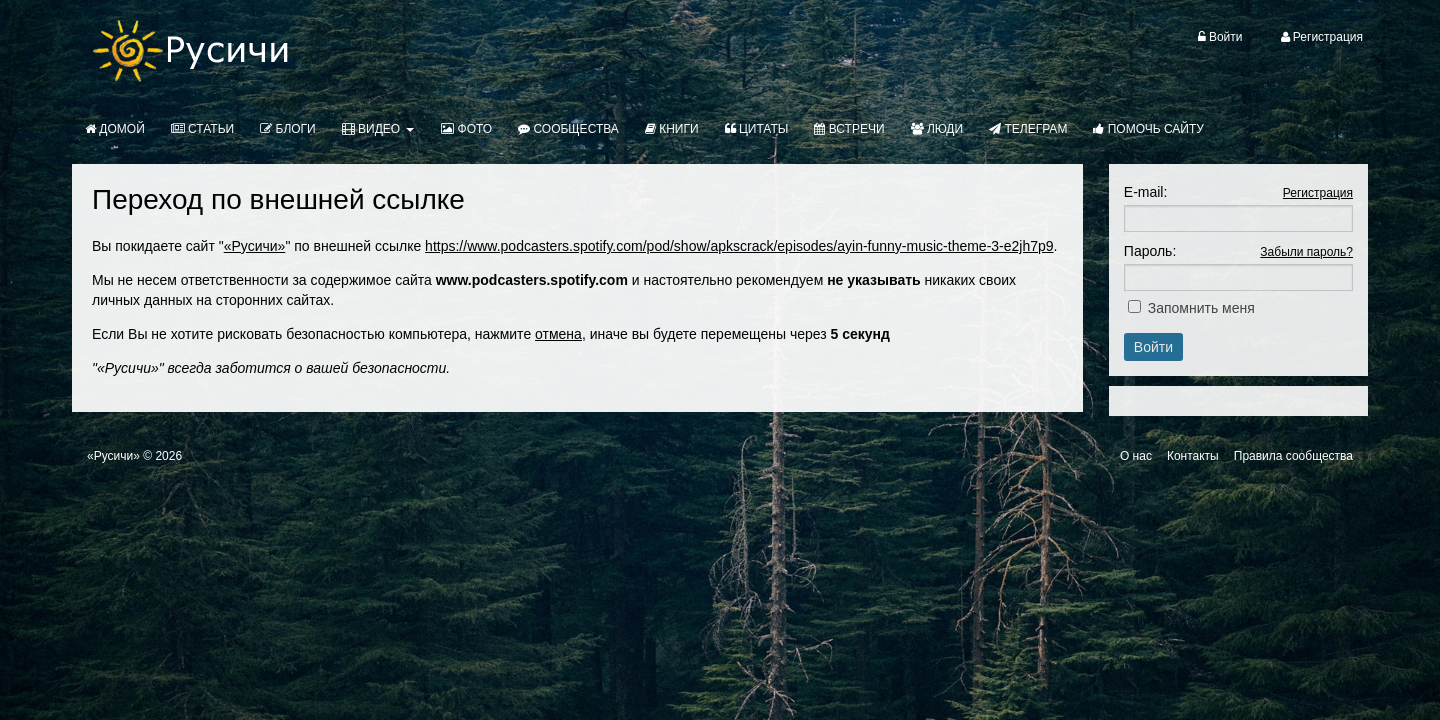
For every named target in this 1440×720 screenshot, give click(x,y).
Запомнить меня (1201, 308)
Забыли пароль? (1306, 252)
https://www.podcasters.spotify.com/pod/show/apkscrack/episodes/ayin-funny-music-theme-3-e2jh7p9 (739, 246)
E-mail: (1146, 192)
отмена (558, 334)
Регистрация (1318, 193)
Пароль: (1150, 251)
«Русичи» (255, 246)
